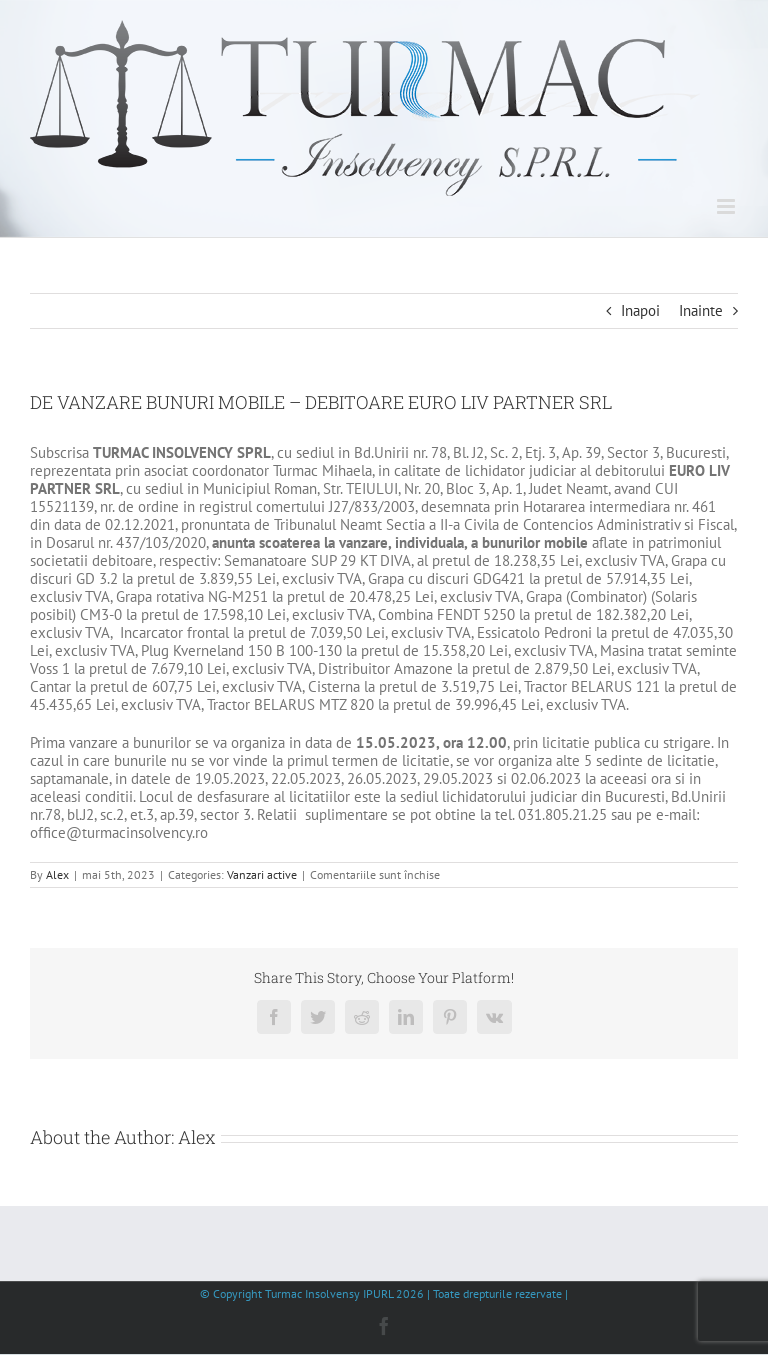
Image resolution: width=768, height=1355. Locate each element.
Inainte (701, 310)
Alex (57, 874)
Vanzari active (262, 874)
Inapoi (640, 310)
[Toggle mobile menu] (727, 206)
